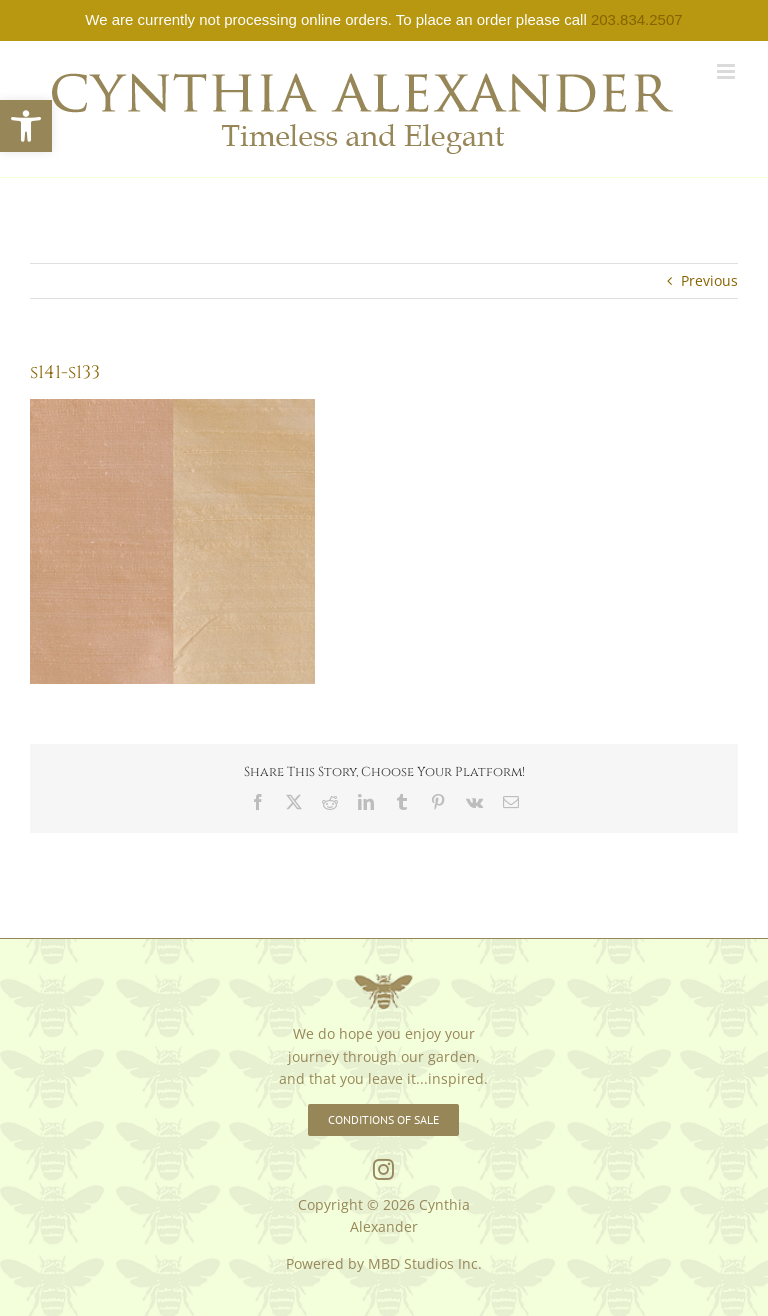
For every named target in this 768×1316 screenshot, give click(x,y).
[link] (26, 126)
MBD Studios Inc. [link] (425, 1263)
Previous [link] (709, 280)
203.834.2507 (637, 19)
